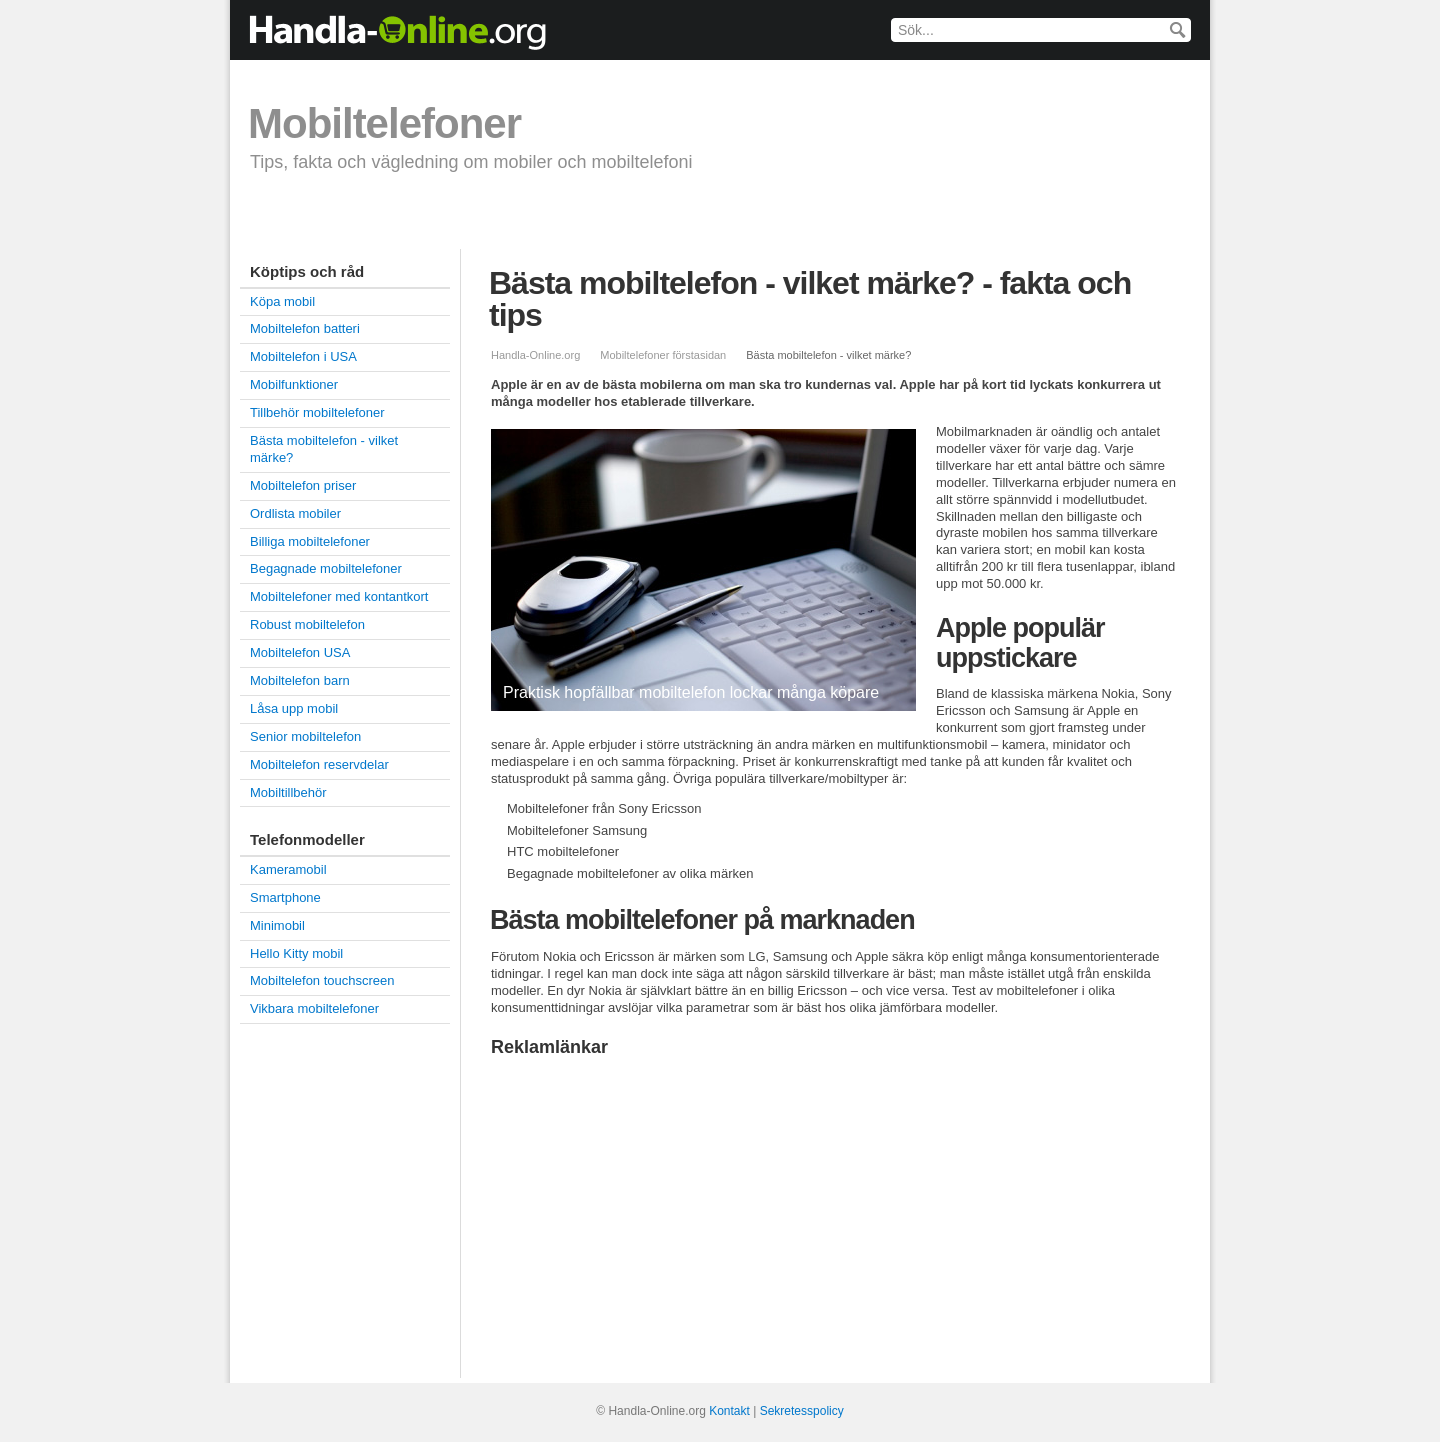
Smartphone (958, 218)
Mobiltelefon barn (300, 680)
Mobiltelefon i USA (303, 356)
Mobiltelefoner (384, 123)
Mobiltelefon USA (300, 652)
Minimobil (277, 925)
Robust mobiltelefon (307, 624)
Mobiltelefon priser (425, 218)
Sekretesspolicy (802, 1411)
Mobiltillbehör (288, 792)
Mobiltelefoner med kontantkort (339, 596)
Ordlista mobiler (295, 513)
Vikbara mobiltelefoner (314, 1008)
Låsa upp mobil (294, 708)
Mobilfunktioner (294, 384)
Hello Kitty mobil (296, 953)
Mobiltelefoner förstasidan (663, 355)
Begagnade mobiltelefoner (791, 218)
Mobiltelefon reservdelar (319, 764)
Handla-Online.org (535, 355)
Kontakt (729, 1411)
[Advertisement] (659, 1210)
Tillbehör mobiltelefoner (317, 412)
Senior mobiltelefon (305, 736)
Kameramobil (288, 869)
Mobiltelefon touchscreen (322, 980)
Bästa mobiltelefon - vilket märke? (324, 449)
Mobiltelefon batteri (305, 328)
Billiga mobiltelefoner (595, 218)
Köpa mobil (290, 218)
